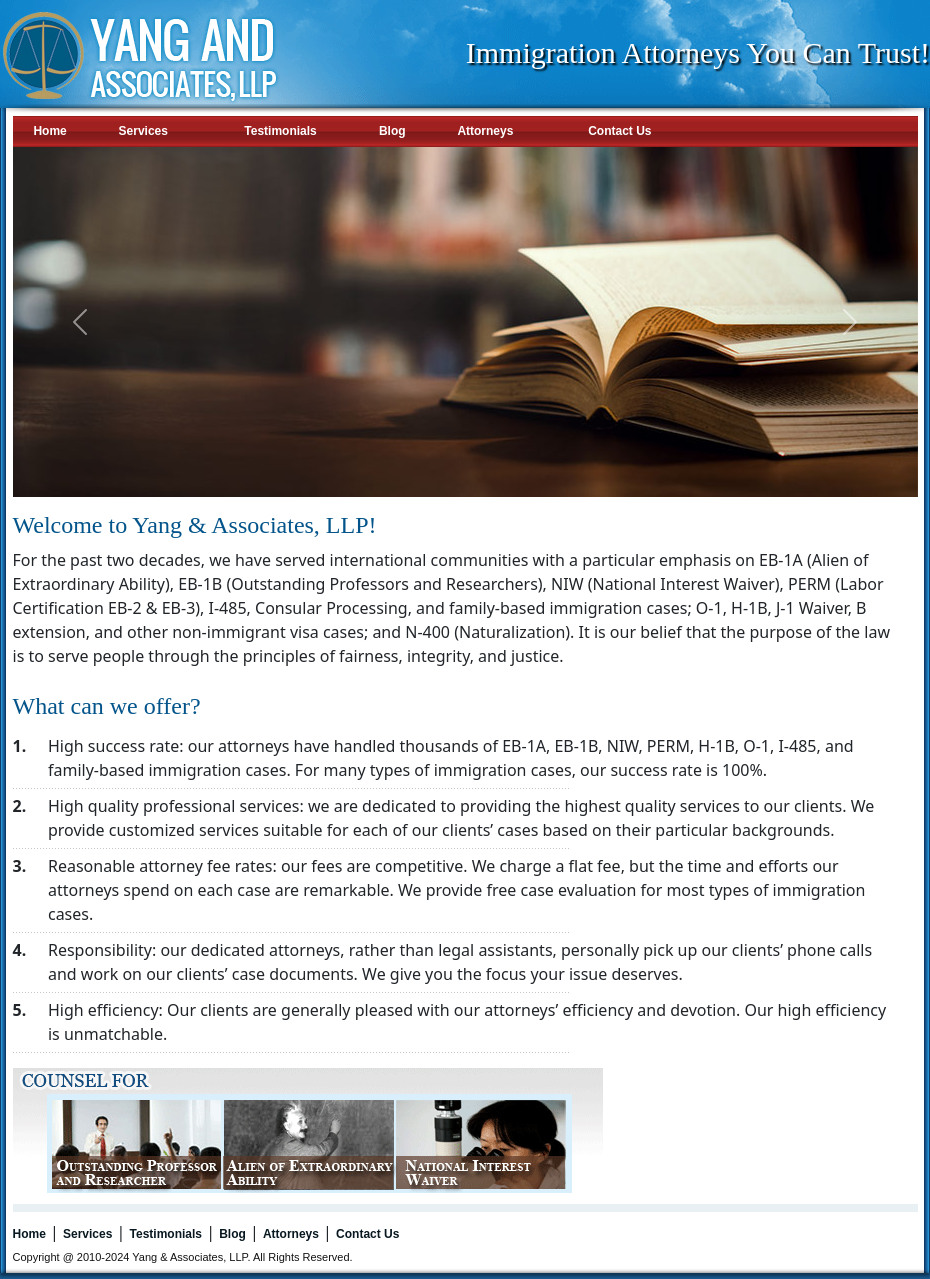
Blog (392, 131)
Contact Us (619, 131)
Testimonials (280, 131)
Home (49, 131)
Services (143, 131)
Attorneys (485, 131)
